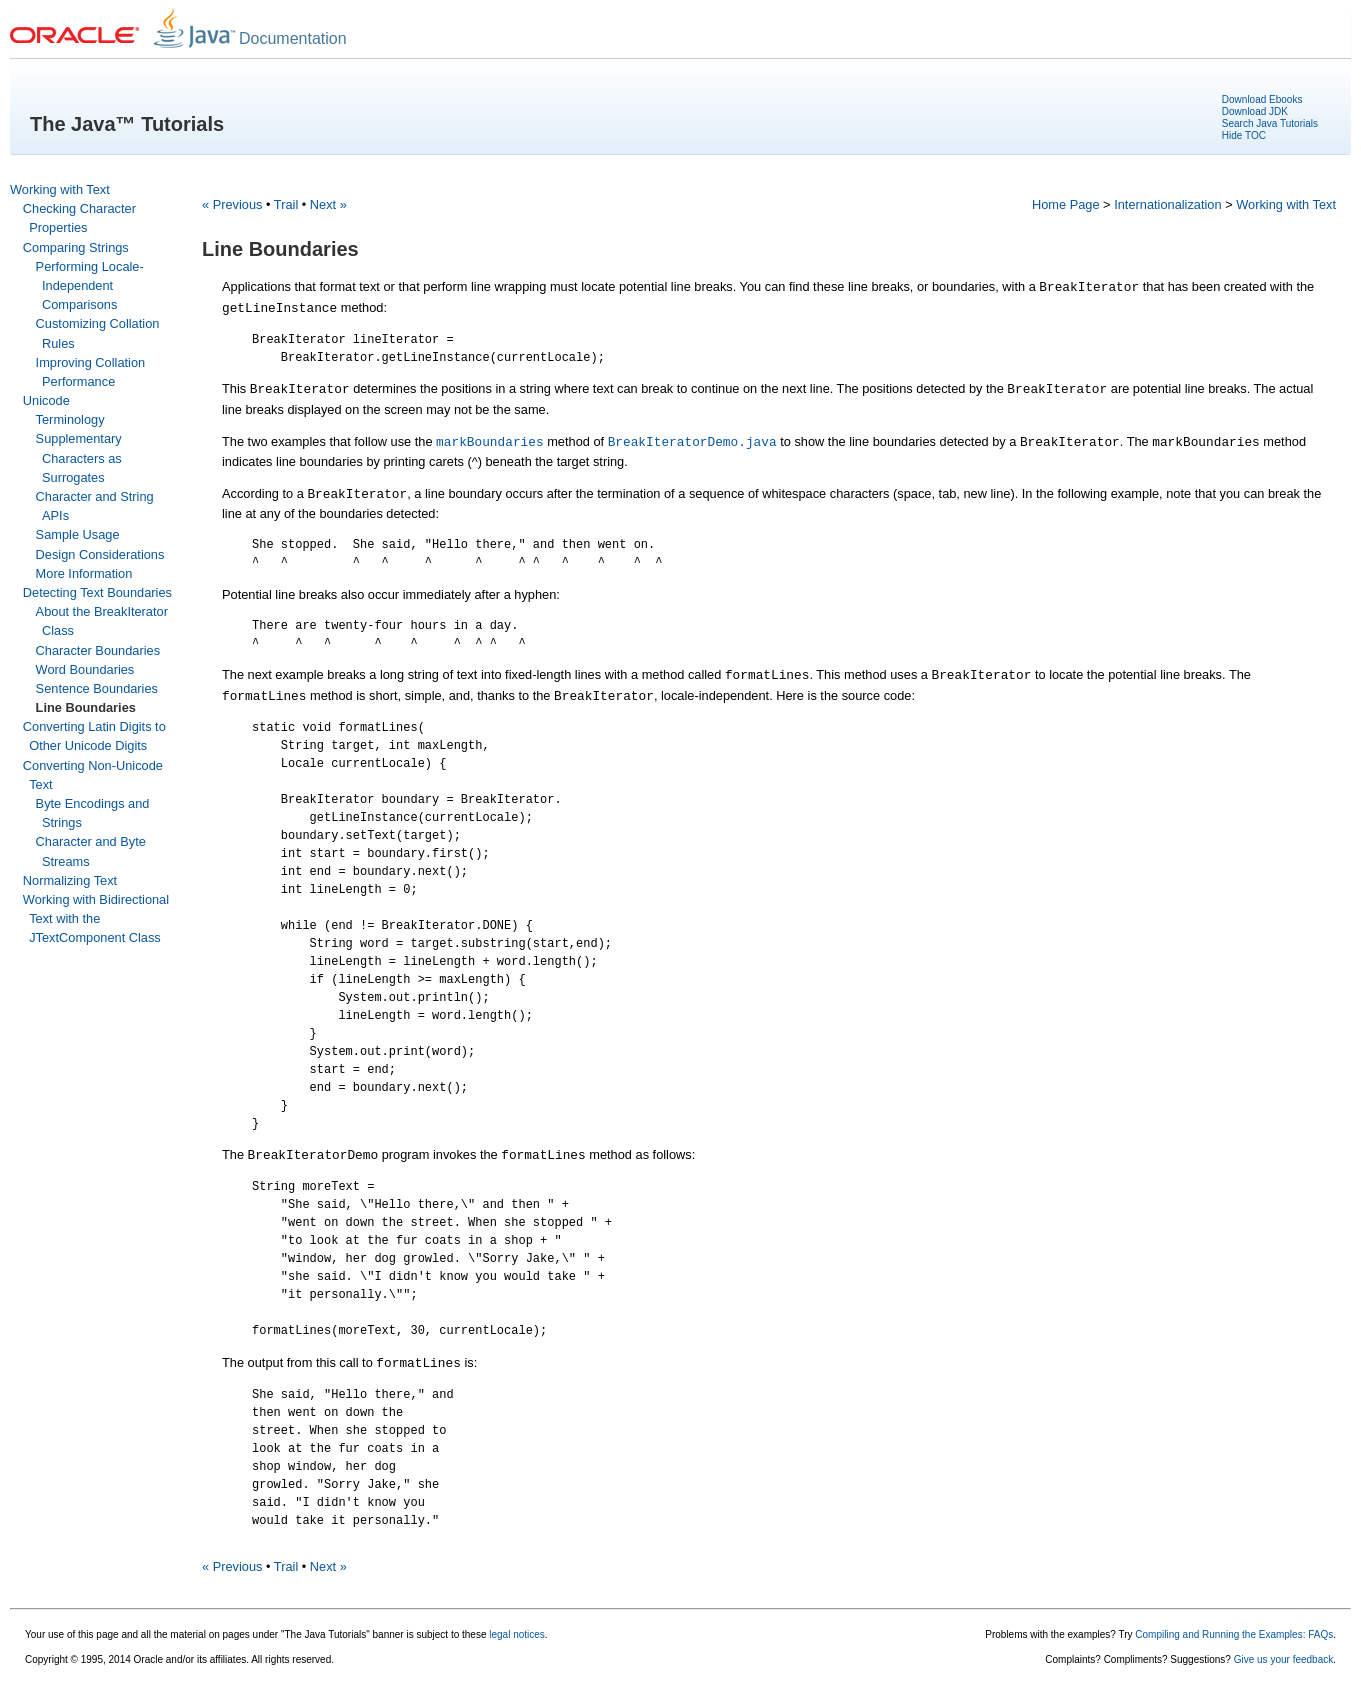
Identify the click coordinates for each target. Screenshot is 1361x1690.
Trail (286, 204)
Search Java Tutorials (1270, 123)
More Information (84, 573)
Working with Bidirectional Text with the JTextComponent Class (96, 918)
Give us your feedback (1284, 1659)
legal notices (517, 1634)
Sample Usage (78, 534)
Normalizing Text (70, 880)
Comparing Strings (76, 247)
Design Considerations (100, 554)
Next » (328, 204)
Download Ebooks (1262, 99)
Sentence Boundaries (97, 688)
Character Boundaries (98, 650)
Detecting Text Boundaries (97, 592)
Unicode (46, 400)
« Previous (232, 204)
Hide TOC (1244, 135)
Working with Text (60, 189)
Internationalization (1167, 204)
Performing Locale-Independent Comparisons (90, 285)
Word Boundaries (85, 669)
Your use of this (59, 1634)
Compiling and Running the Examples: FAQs (1234, 1634)
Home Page (1066, 204)
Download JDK (1255, 111)
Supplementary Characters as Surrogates (79, 457)
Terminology (70, 419)
